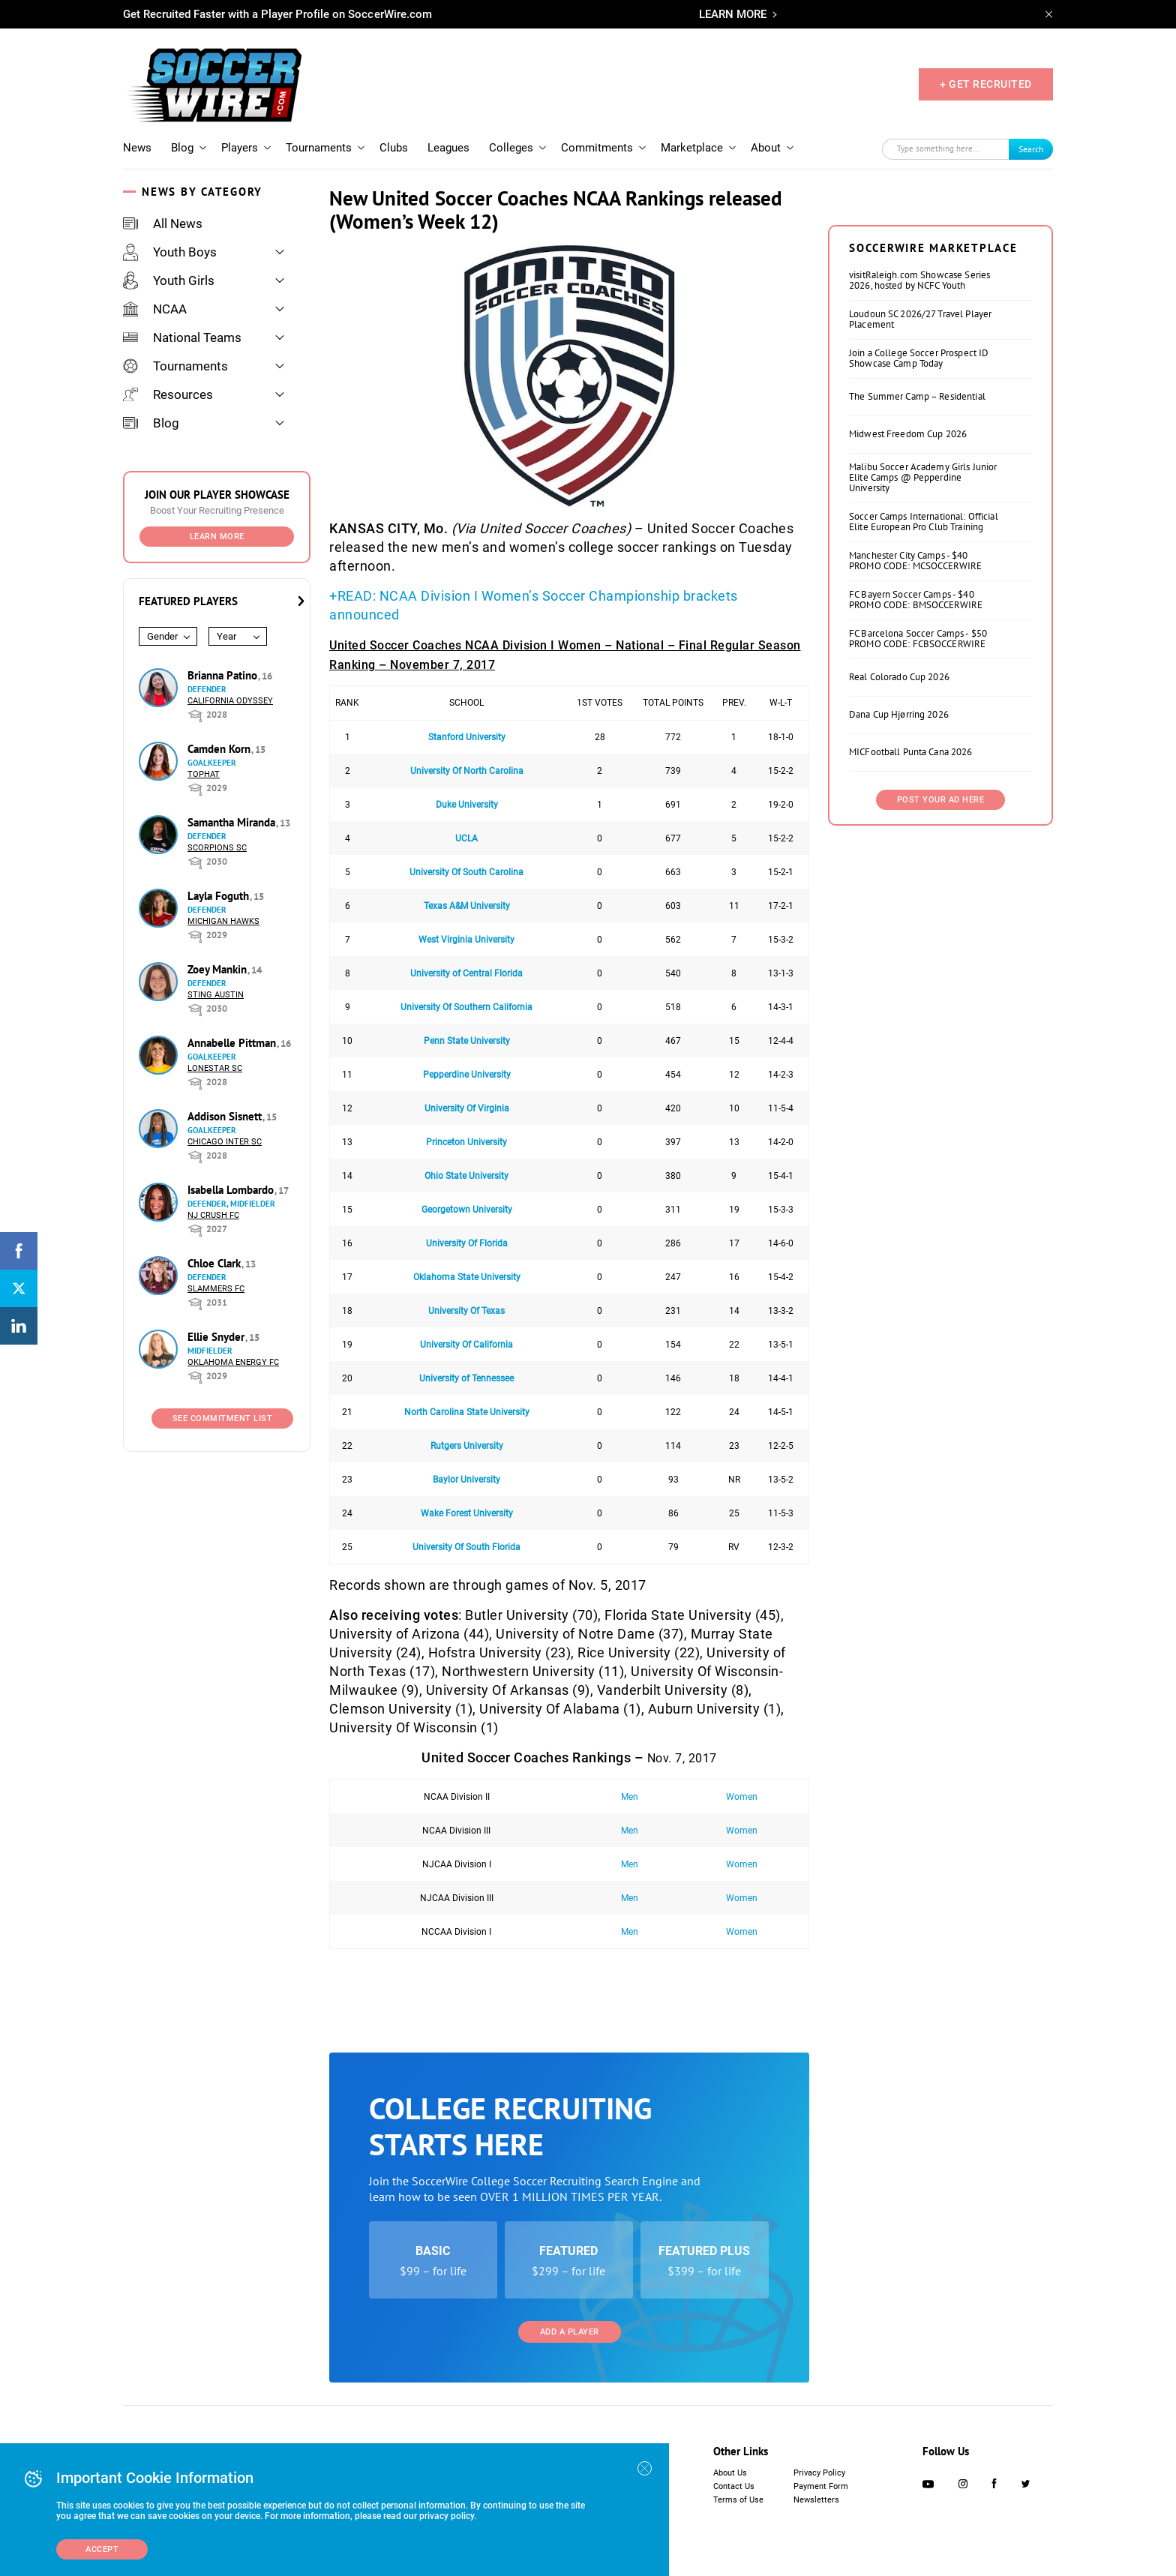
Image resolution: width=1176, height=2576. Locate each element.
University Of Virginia (466, 1108)
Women (742, 1797)
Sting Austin (216, 995)
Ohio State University (466, 1176)
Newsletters (816, 2500)
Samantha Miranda (233, 822)
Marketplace (692, 148)
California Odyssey (230, 701)
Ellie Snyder (218, 1337)
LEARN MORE (732, 14)
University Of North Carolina (467, 771)
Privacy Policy (819, 2473)
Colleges (511, 148)
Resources (168, 394)
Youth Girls (168, 280)
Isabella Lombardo (232, 1190)
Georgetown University (467, 1209)
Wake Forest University (467, 1513)
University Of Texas (466, 1311)
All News (162, 223)
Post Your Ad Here (941, 800)
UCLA (466, 838)
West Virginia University (466, 939)
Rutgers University (466, 1446)
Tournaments (319, 148)
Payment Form (821, 2486)
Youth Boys (170, 251)
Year (226, 636)
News (137, 148)
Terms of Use (738, 2500)
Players (239, 148)
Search (1031, 148)
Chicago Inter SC (225, 1142)
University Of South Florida (466, 1547)
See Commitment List (222, 1418)
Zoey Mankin (219, 969)
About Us (730, 2473)
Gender (162, 636)
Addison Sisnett (226, 1116)
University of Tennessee (466, 1378)
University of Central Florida (466, 973)
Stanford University (467, 737)
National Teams (182, 337)
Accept (102, 2549)
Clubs (394, 148)
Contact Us (733, 2486)
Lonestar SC (215, 1068)
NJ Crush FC (213, 1215)
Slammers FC (216, 1289)
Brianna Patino (224, 675)
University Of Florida (467, 1243)
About (766, 148)
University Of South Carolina (467, 872)
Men (629, 1797)
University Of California (466, 1344)
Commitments (597, 148)
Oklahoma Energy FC (233, 1362)
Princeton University (466, 1142)
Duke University (467, 804)
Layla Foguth (220, 896)
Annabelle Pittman (233, 1043)
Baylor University (466, 1479)
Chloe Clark (216, 1263)
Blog (182, 148)
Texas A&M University (467, 906)
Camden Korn (221, 749)
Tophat (204, 774)
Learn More (217, 536)
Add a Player (569, 2332)
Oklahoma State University (466, 1277)
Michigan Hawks (224, 921)
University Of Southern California (466, 1007)
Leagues (449, 148)
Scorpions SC (217, 848)
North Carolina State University (467, 1412)
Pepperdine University (467, 1074)
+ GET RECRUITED (986, 84)
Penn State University (467, 1041)
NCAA (155, 308)
